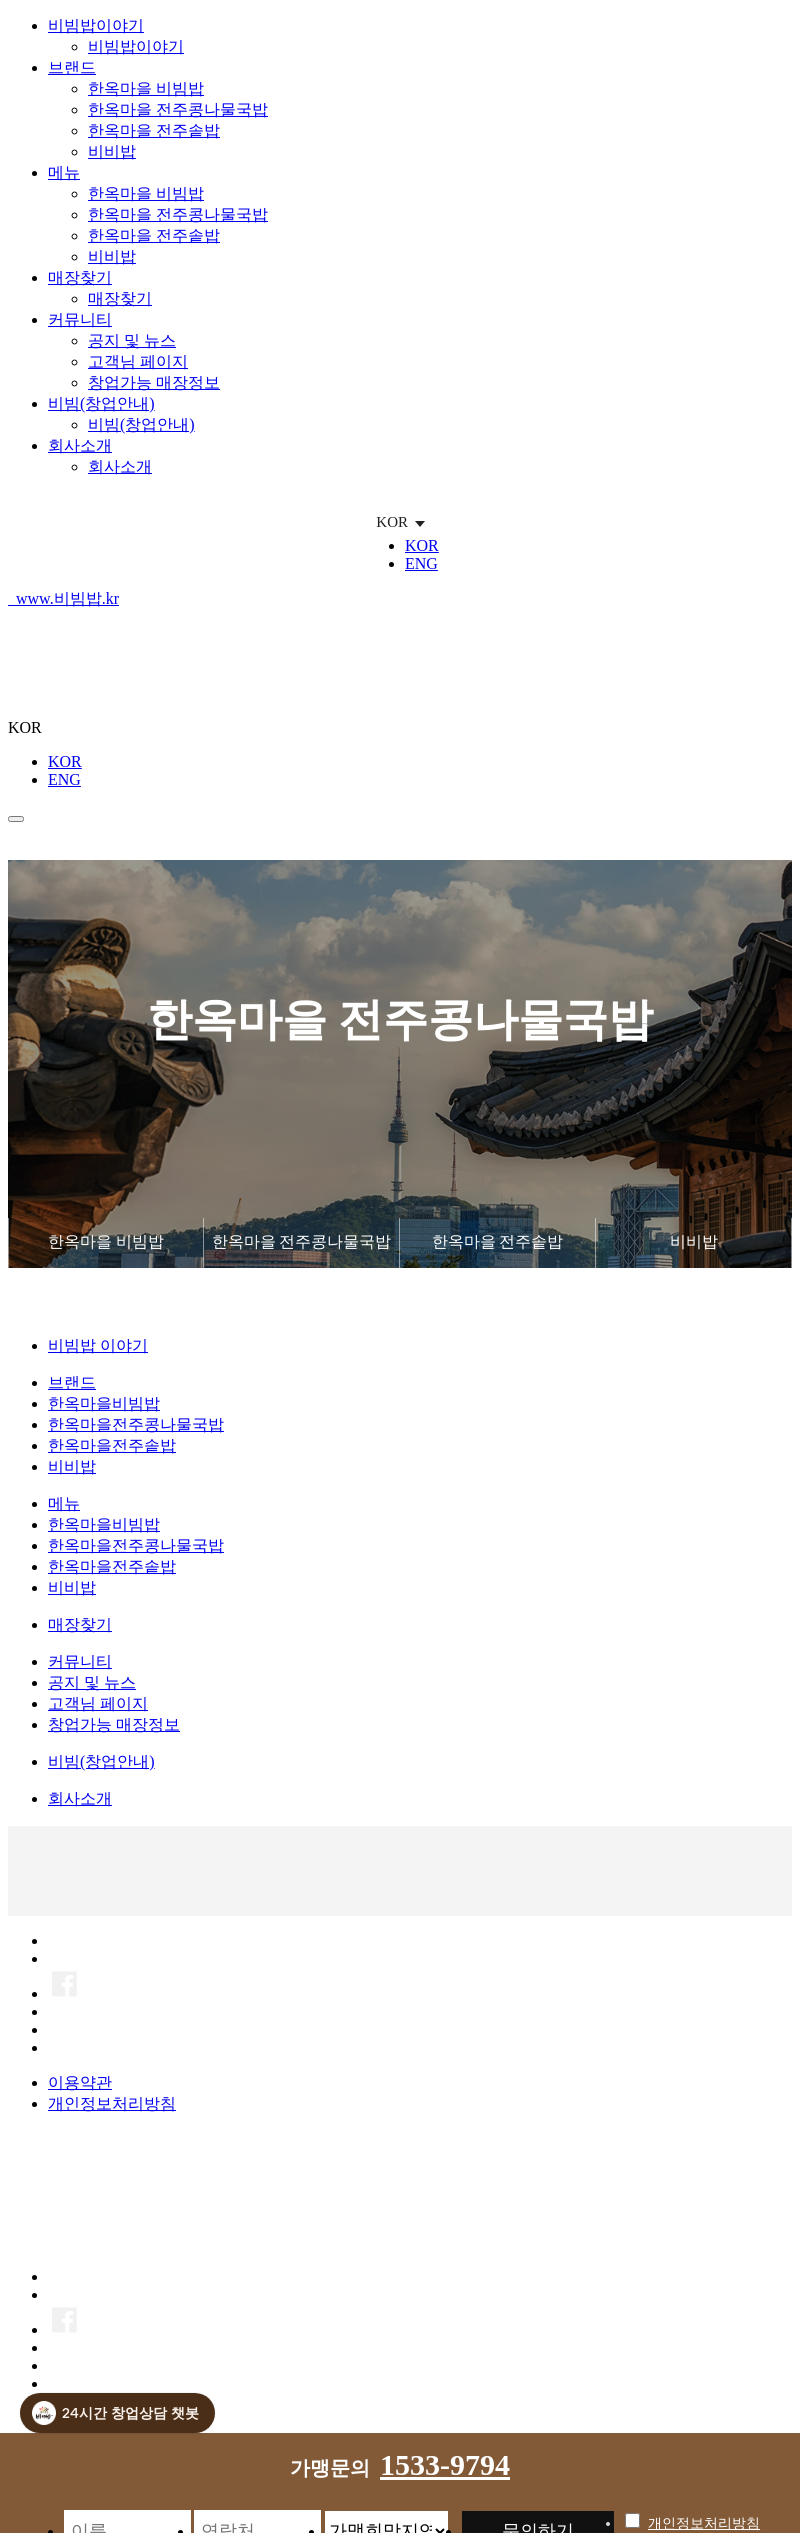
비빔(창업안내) (101, 403)
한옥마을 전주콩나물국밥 (178, 109)
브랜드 (72, 67)
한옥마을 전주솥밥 (154, 130)
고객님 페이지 (138, 361)
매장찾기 (80, 277)
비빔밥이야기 (96, 25)
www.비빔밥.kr (67, 598)
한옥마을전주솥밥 (112, 1446)
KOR (422, 545)
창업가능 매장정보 (154, 382)
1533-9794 (445, 2464)
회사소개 (80, 445)
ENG (421, 563)
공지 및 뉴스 (132, 340)
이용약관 (80, 2083)
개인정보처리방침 (112, 2104)
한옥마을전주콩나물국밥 (136, 1425)
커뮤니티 (80, 319)
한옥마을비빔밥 (104, 1404)
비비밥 (112, 151)
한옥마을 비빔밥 (146, 88)
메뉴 (64, 172)
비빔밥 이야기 (98, 1346)
